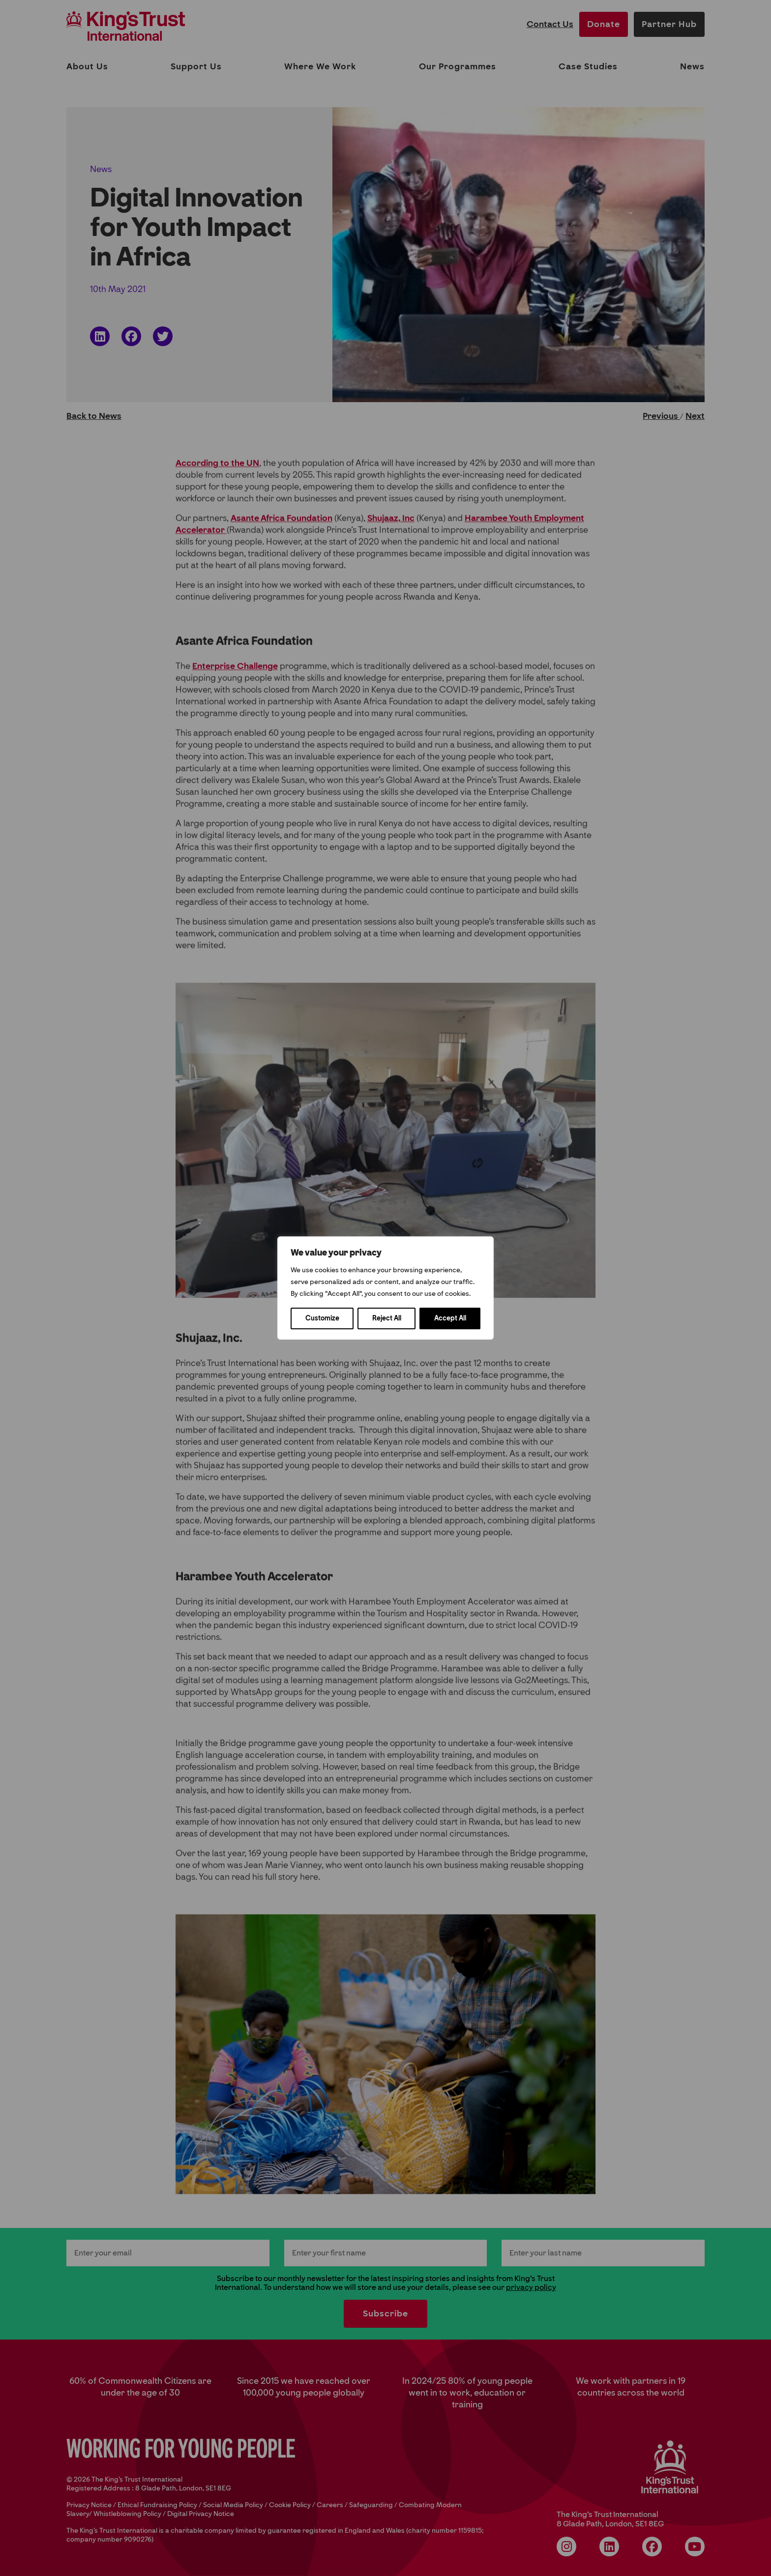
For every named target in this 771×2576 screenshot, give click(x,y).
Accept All (450, 1318)
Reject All (386, 1318)
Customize (322, 1318)
